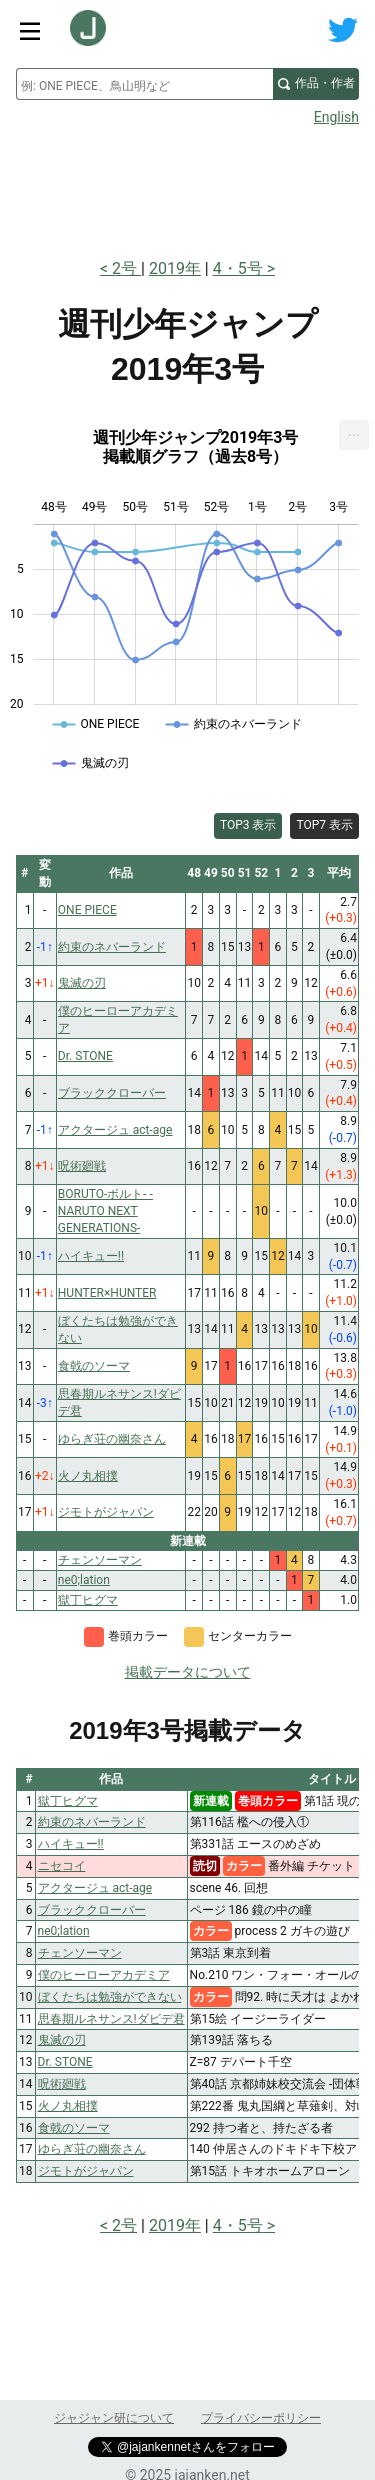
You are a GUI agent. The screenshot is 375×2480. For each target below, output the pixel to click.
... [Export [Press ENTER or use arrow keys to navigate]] (354, 430)
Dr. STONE (65, 2062)
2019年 (175, 268)
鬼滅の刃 (62, 2040)
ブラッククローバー (92, 1910)
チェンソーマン (80, 1953)
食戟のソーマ (74, 2128)
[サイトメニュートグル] (30, 30)
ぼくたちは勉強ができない (110, 1997)
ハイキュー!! (71, 1844)
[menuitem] (354, 435)
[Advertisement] (187, 186)
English (336, 117)
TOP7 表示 (324, 825)
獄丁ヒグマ (68, 1801)
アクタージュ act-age (95, 1888)
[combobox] (144, 84)
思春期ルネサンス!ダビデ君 (111, 2019)
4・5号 (238, 268)
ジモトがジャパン (86, 2171)
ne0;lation (64, 1931)
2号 (126, 268)
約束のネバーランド (92, 1822)
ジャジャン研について (114, 2418)
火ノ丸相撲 (68, 2106)
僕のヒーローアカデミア (104, 1975)
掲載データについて (188, 1672)
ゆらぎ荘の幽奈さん (92, 2149)
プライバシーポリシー (261, 2418)
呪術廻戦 (62, 2084)
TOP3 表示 (248, 825)
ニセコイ (62, 1866)
